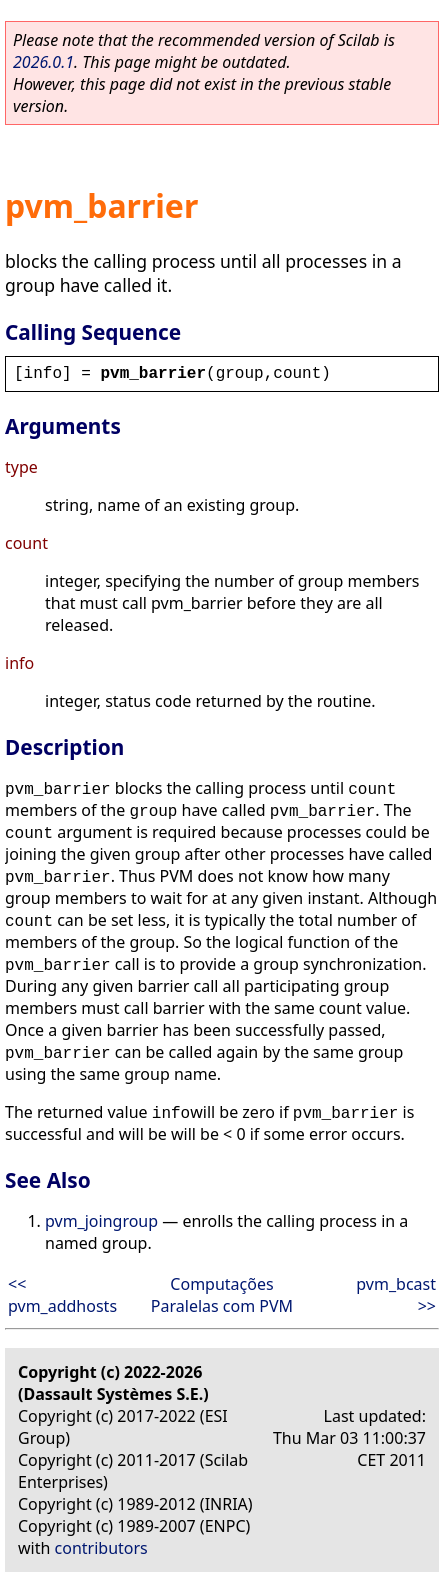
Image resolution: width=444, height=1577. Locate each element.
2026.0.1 (43, 62)
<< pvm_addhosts (62, 1295)
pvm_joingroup (101, 1221)
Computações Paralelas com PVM (222, 1295)
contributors (101, 1548)
